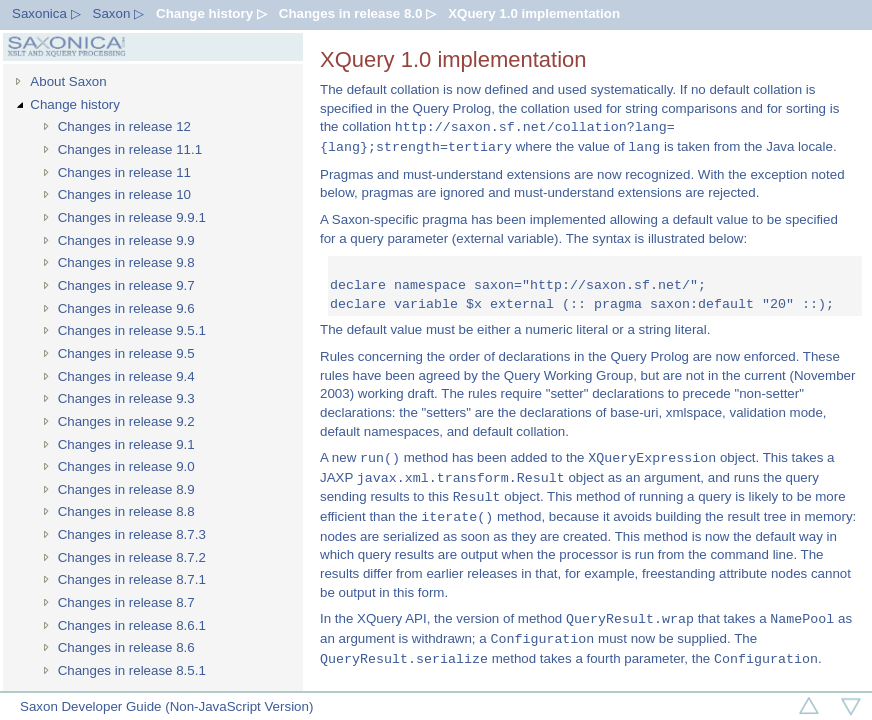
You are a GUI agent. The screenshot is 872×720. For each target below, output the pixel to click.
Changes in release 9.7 (126, 285)
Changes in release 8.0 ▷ (357, 13)
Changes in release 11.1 (130, 149)
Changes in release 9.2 (126, 421)
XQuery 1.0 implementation (534, 13)
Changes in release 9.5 (126, 353)
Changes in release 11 (124, 172)
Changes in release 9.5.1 (132, 330)
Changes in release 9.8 (126, 262)
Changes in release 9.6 (126, 308)
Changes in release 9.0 (126, 466)
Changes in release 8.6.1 (132, 625)
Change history (75, 104)
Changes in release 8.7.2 (132, 557)
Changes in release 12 (124, 126)
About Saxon (68, 81)
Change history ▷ (211, 13)
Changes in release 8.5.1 (132, 670)
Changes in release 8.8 (126, 511)
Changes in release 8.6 (126, 647)
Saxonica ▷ (46, 13)
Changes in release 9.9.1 (132, 217)
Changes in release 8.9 (126, 489)
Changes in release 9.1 (126, 444)
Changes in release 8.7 (126, 602)
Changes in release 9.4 (126, 376)
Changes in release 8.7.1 (132, 579)
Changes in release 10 (124, 194)
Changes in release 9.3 (126, 398)
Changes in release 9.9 (126, 240)
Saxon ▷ (119, 13)
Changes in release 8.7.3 (132, 534)
